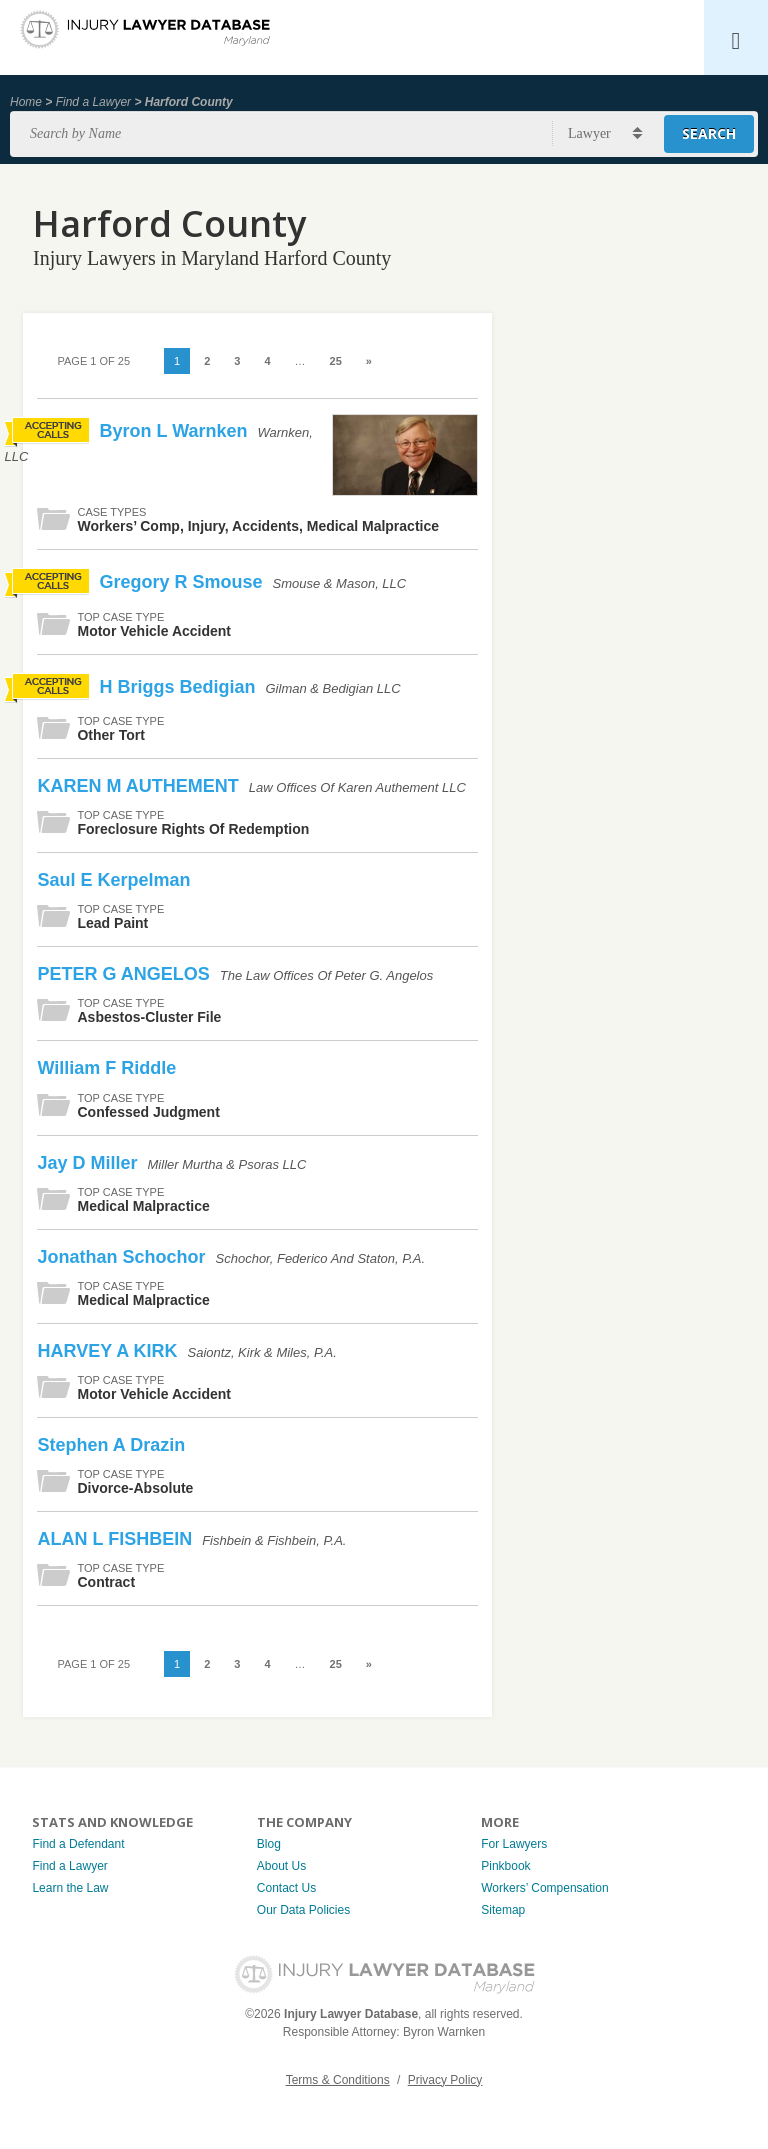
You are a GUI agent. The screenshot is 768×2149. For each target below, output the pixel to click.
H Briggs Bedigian (179, 687)
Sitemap (503, 1910)
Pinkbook (505, 1866)
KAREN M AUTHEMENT (140, 786)
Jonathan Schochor (123, 1257)
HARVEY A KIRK (109, 1351)
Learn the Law (70, 1888)
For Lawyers (514, 1844)
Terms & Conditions (338, 2080)
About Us (281, 1866)
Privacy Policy (445, 2080)
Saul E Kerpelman (113, 880)
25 (336, 361)
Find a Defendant (78, 1844)
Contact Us (286, 1888)
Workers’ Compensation (544, 1888)
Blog (269, 1844)
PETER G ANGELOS (125, 974)
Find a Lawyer (93, 102)
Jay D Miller (89, 1163)
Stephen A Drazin (111, 1445)
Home (26, 102)
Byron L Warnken (175, 431)
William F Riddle (106, 1068)
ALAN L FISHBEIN (117, 1539)
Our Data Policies (303, 1910)
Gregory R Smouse (183, 582)
